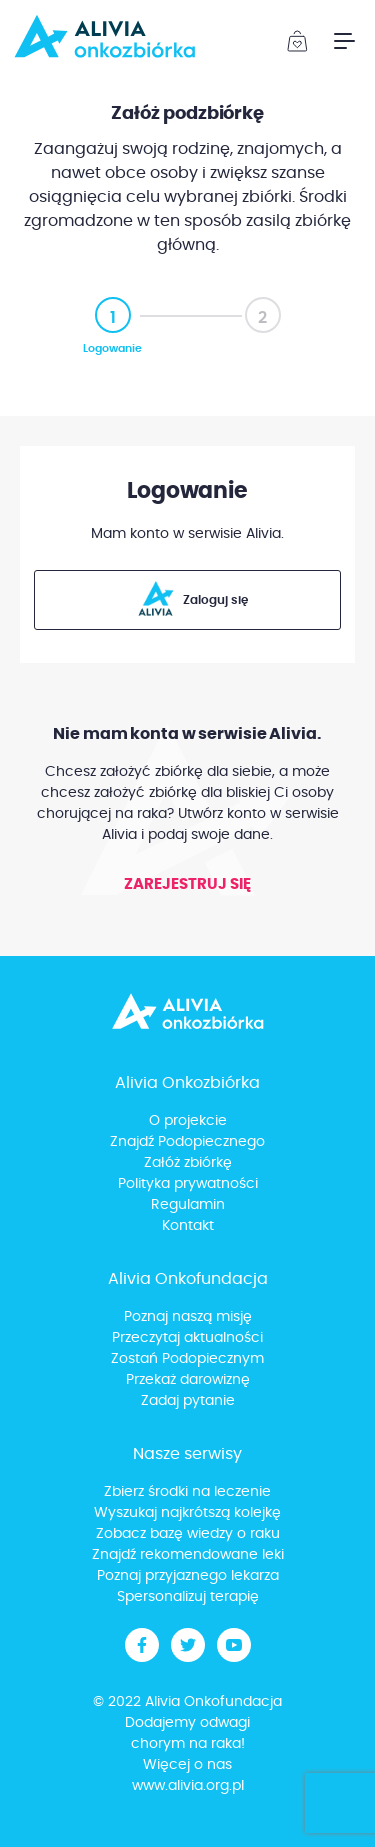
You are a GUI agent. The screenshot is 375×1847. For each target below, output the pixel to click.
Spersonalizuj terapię (188, 1597)
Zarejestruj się (187, 884)
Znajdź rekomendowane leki (188, 1555)
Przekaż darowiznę (188, 1380)
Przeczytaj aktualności (187, 1338)
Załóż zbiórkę (188, 1163)
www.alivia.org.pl (188, 1786)
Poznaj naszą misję (188, 1317)
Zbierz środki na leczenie (187, 1492)
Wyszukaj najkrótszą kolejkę (187, 1513)
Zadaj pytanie (188, 1401)
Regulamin (188, 1205)
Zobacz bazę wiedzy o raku (188, 1534)
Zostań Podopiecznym (187, 1359)
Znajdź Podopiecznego (187, 1142)
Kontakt (188, 1226)
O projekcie (188, 1121)
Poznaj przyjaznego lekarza (188, 1576)
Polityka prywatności (188, 1184)
